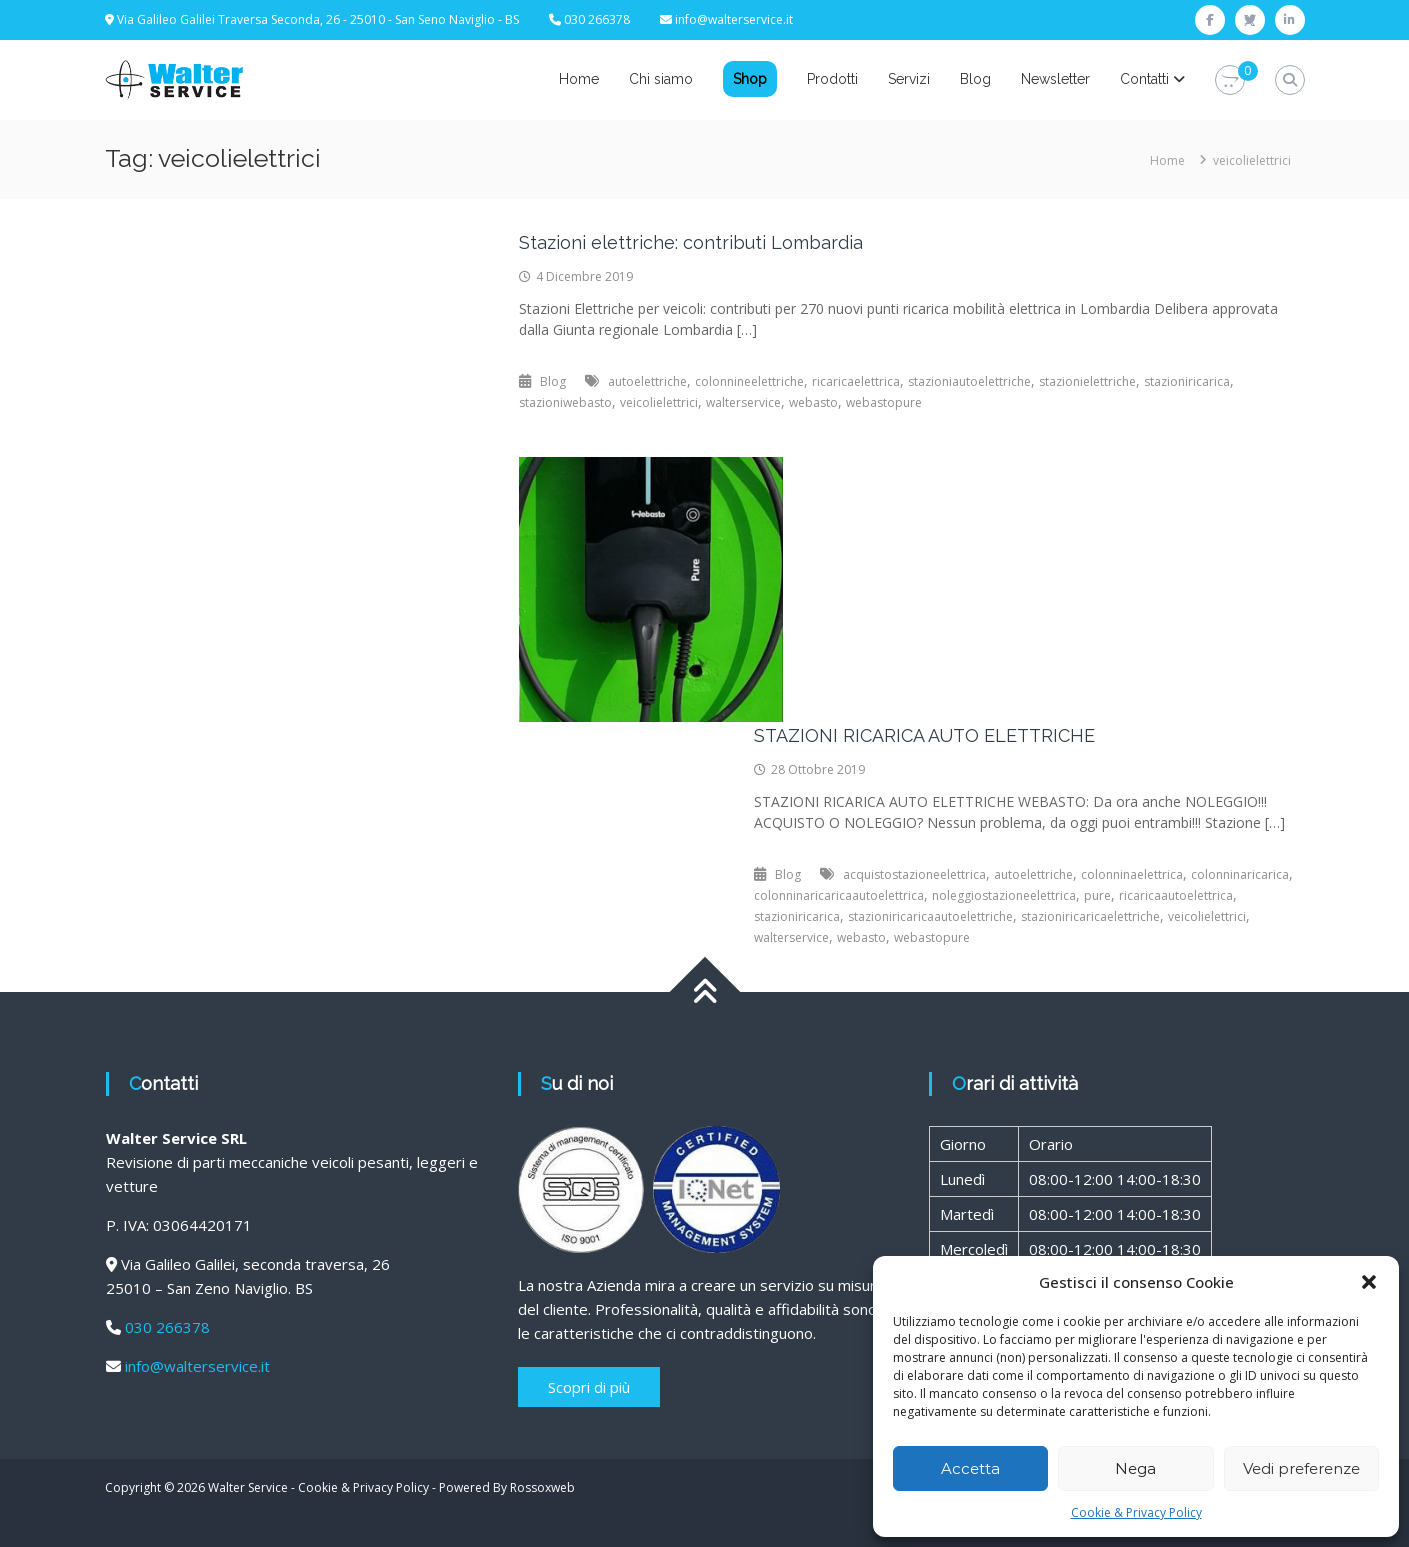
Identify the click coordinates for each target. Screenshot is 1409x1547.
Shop (750, 79)
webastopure (884, 402)
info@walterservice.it (734, 19)
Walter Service (248, 1487)
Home (579, 79)
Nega (1135, 1468)
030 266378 (167, 1327)
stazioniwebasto (565, 402)
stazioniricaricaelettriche (1090, 916)
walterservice (743, 402)
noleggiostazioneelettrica (1004, 895)
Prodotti (832, 79)
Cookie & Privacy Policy (1136, 1512)
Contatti (1144, 79)
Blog (975, 79)
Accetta (970, 1468)
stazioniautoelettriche (969, 381)
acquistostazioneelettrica (914, 874)
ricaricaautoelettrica (1176, 895)
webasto (813, 402)
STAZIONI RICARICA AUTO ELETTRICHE (924, 735)
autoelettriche (647, 381)
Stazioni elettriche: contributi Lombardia (691, 242)
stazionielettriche (1087, 381)
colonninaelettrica (1132, 874)
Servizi (909, 79)
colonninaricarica (1240, 874)
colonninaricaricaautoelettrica (839, 895)
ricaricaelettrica (856, 381)
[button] (1369, 1282)
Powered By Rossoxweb (507, 1487)
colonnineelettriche (749, 381)
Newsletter (1055, 79)
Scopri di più (589, 1387)
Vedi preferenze (1301, 1468)
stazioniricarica (1187, 381)
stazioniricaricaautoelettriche (930, 916)
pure (1097, 895)
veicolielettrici (659, 402)
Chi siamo (661, 79)
